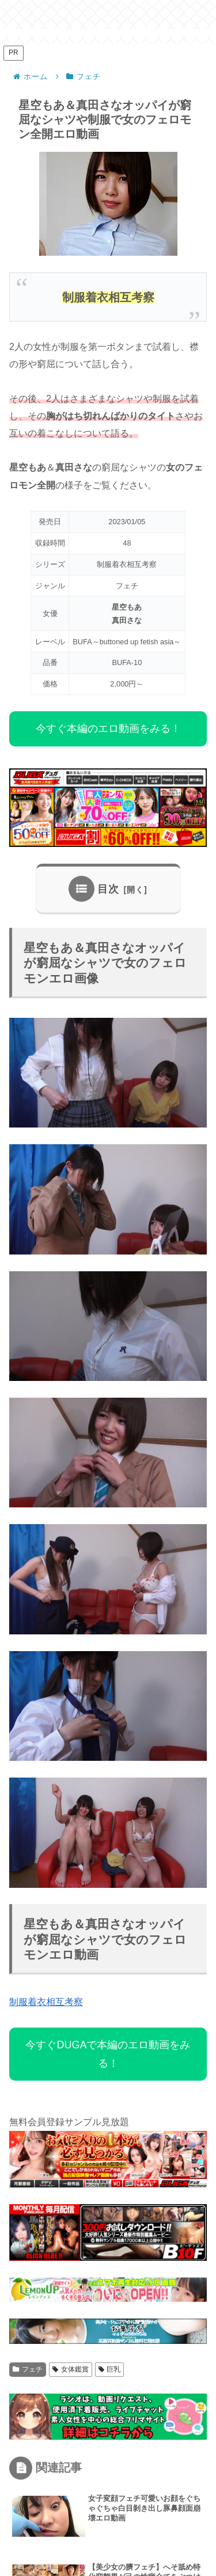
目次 (108, 889)
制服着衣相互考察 (46, 2002)
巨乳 (109, 2369)
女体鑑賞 (70, 2369)
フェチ (28, 2369)
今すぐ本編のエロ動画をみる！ (108, 728)
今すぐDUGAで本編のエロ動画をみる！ (107, 2054)
